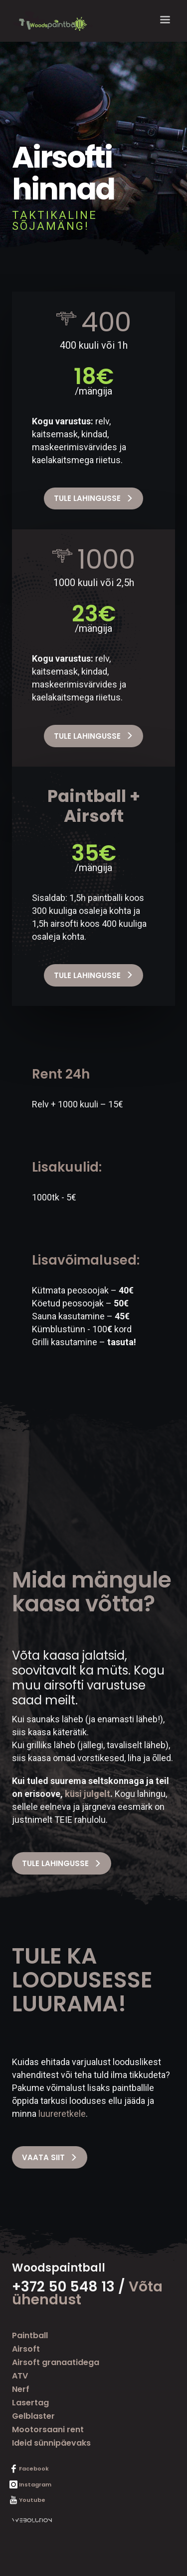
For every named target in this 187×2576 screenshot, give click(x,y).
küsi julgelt (87, 1793)
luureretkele (62, 2113)
